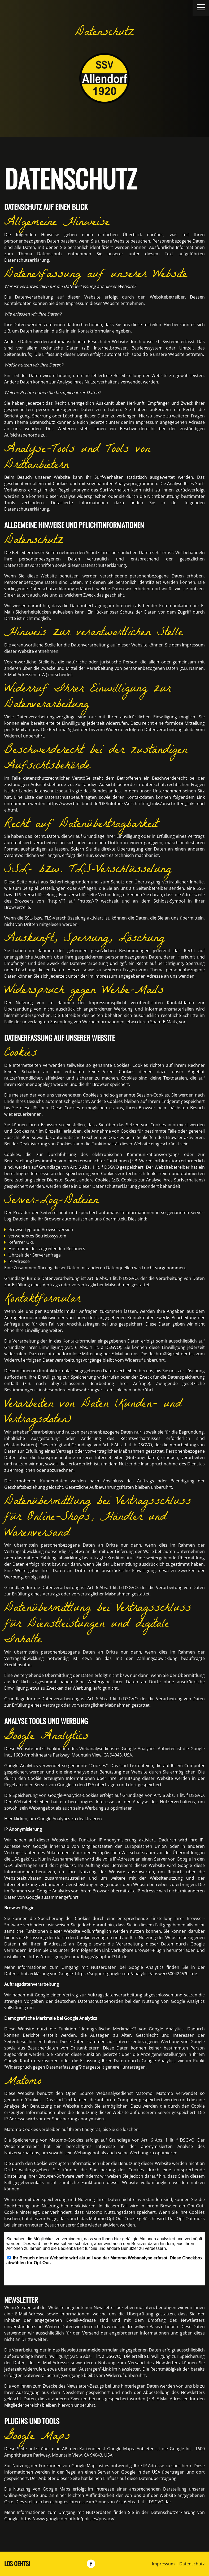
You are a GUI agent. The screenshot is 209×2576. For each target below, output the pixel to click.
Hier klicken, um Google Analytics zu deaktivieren (53, 1819)
